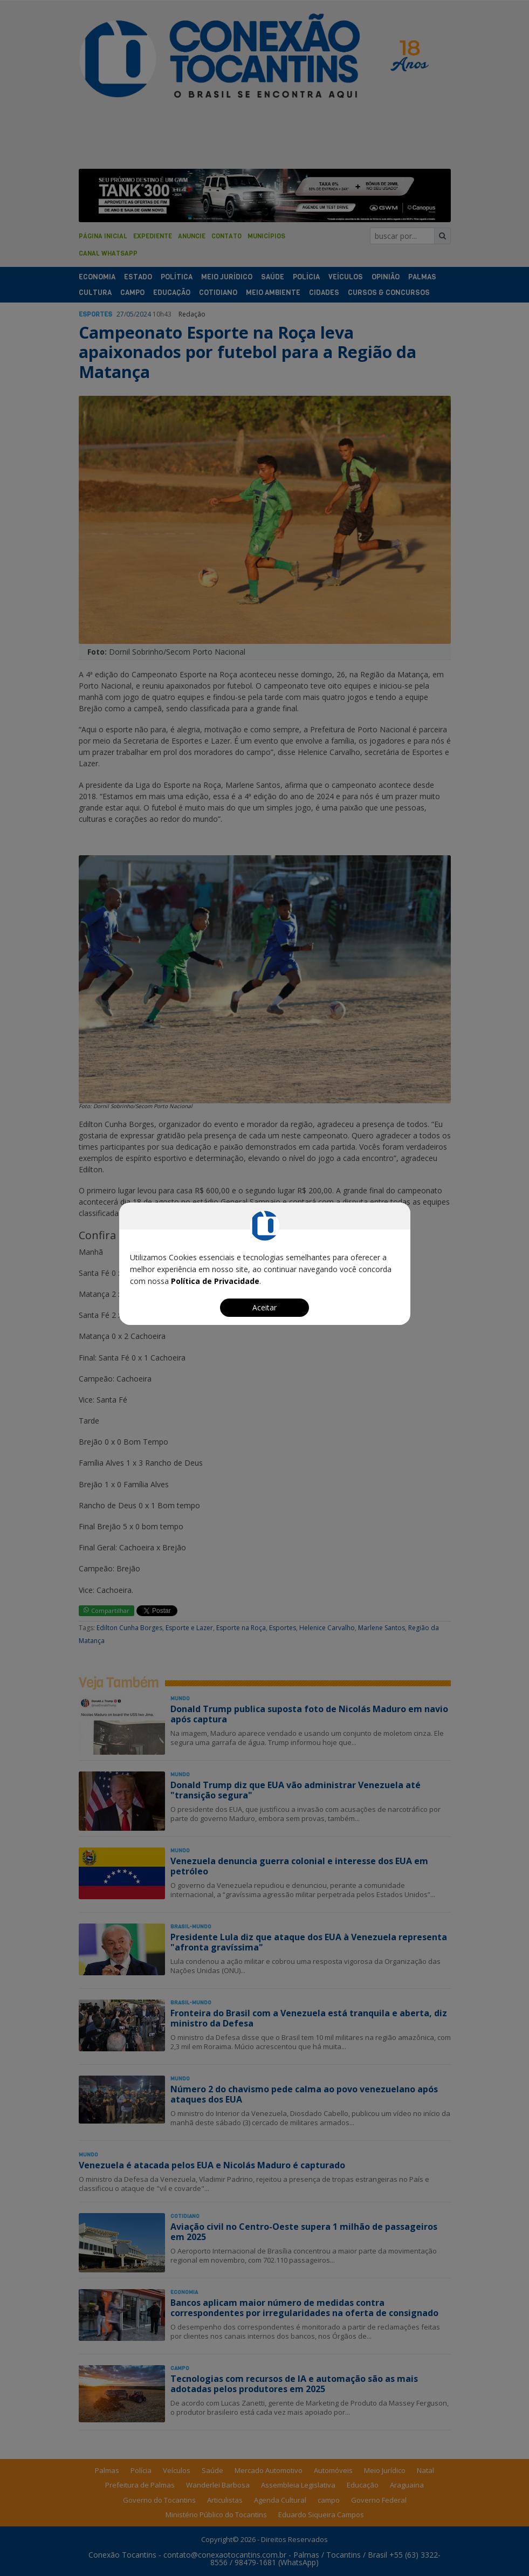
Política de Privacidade (215, 1281)
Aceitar (264, 1307)
